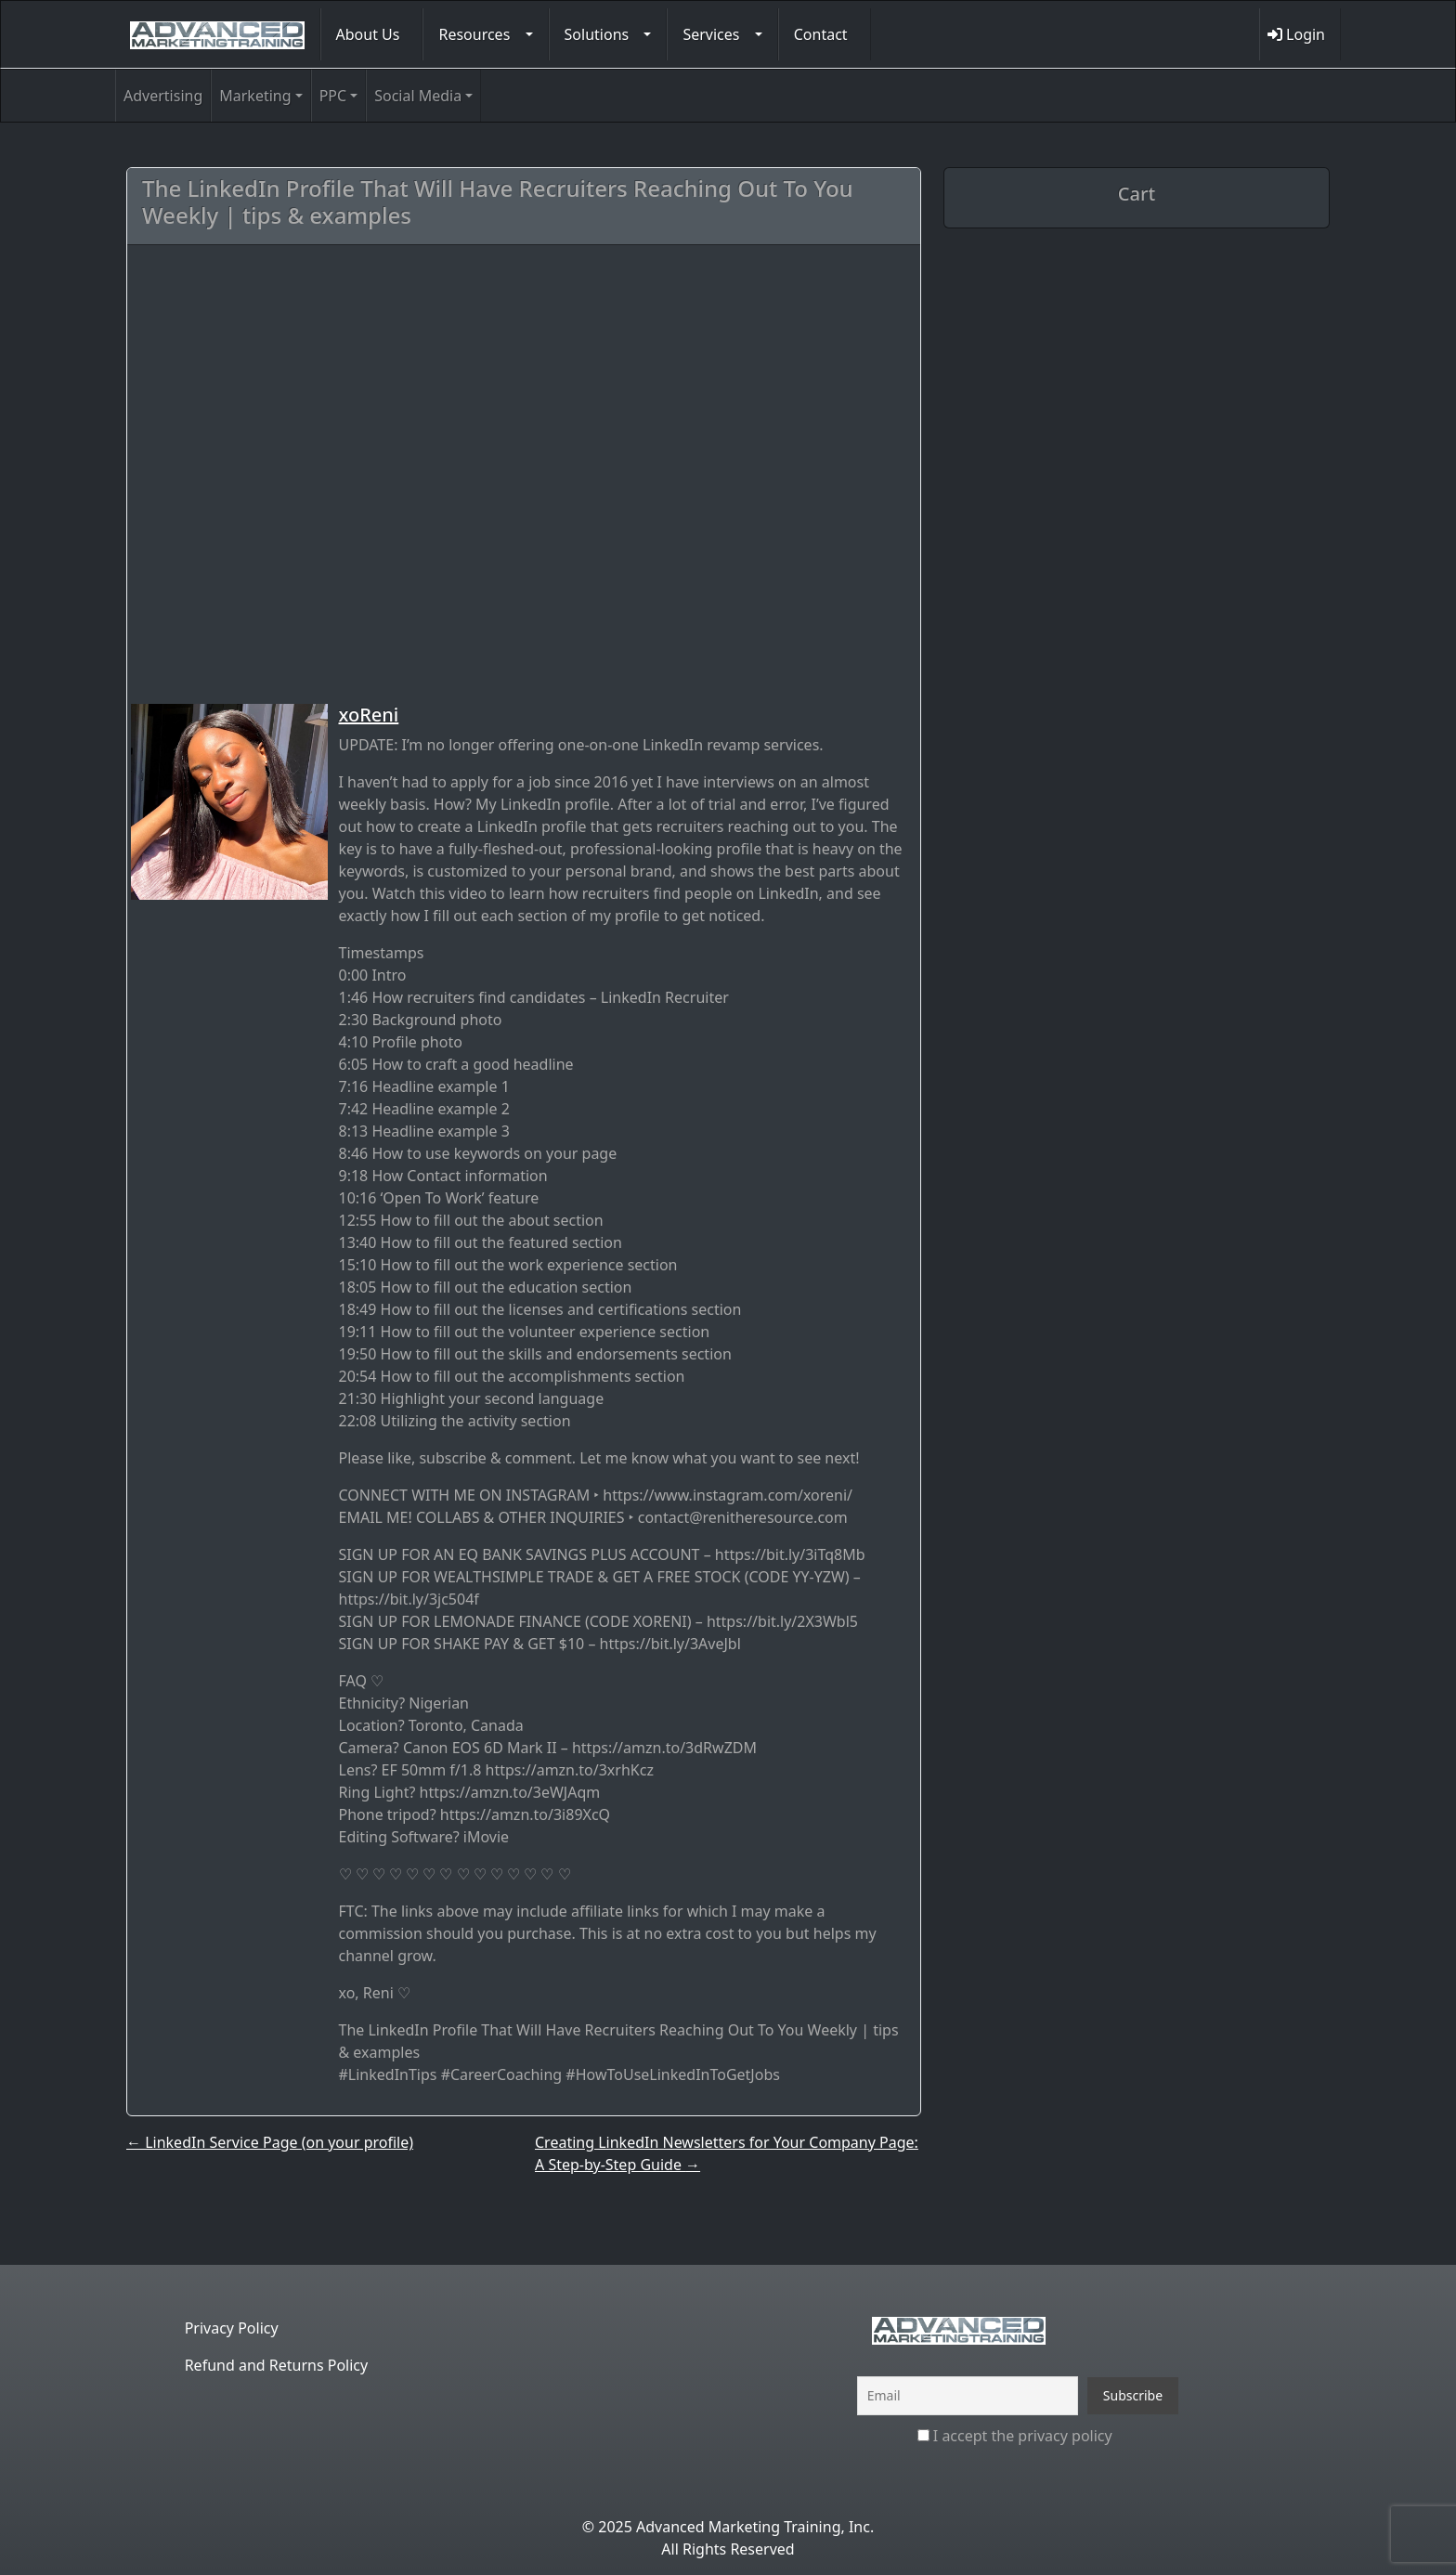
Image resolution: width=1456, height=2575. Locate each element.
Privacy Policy (232, 2328)
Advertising (163, 95)
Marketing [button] (255, 95)
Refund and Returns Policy (277, 2365)
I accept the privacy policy (1014, 2435)
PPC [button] (332, 95)
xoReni (369, 714)
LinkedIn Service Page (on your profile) (269, 2142)
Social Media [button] (418, 95)
